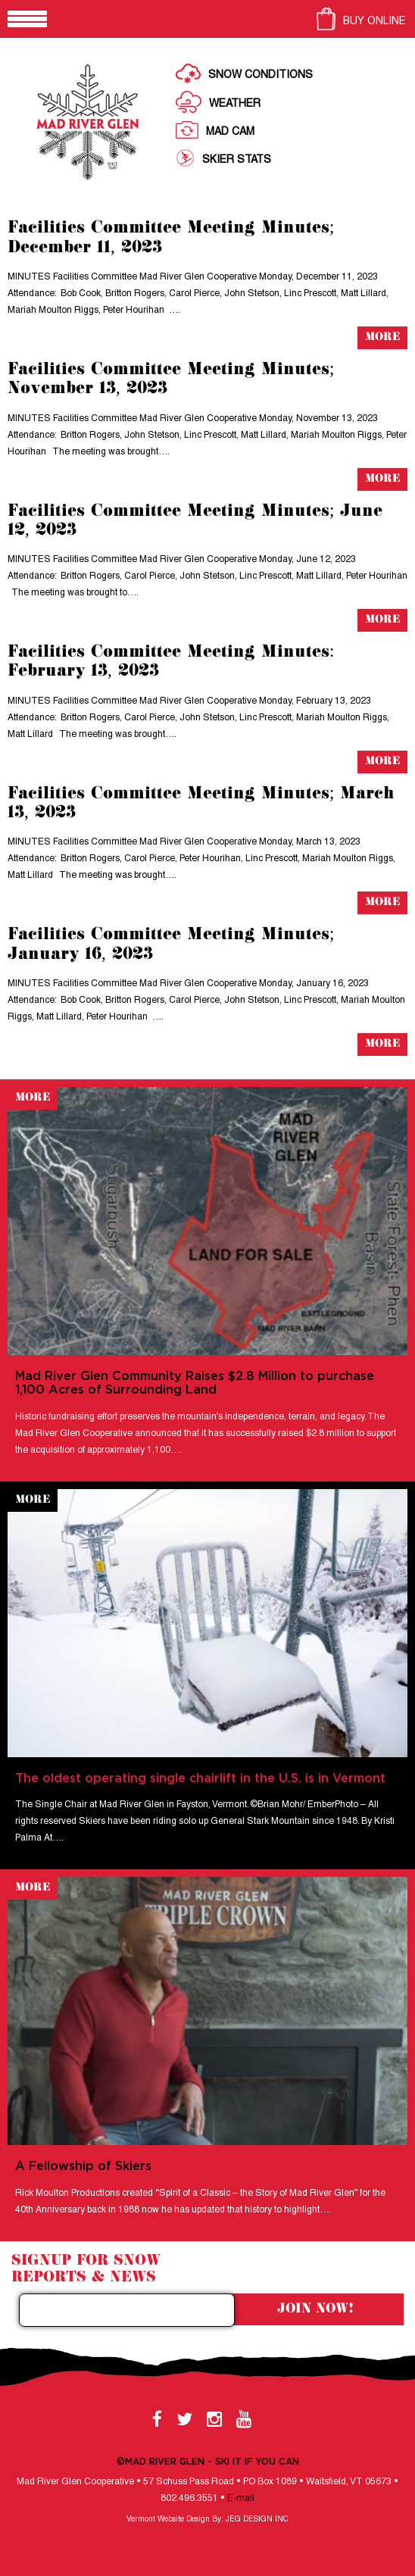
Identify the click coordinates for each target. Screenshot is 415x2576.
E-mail (240, 2498)
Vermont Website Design (168, 2519)
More (382, 337)
